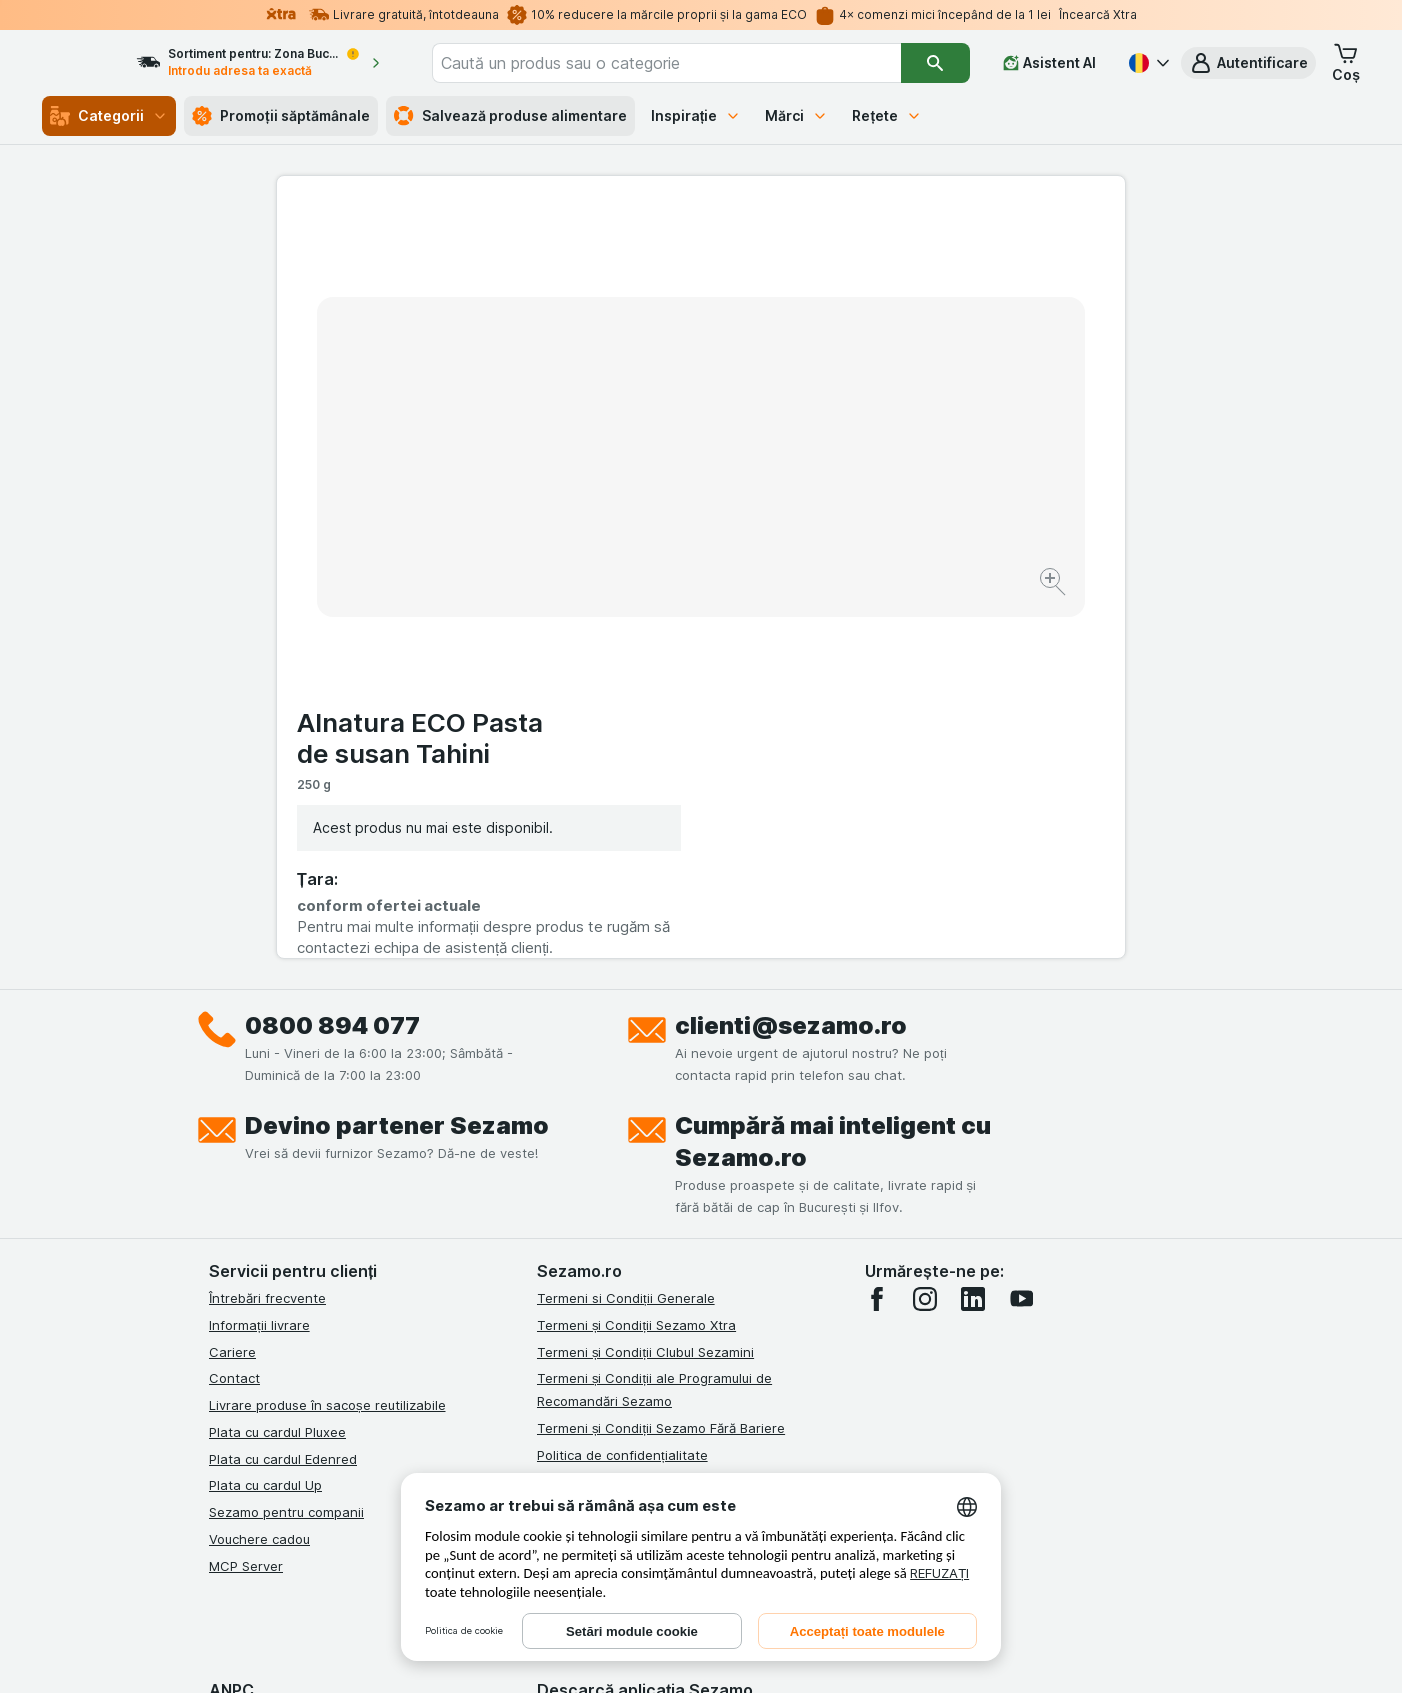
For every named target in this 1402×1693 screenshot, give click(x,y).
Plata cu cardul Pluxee (277, 1067)
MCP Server (246, 1201)
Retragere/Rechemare (606, 1223)
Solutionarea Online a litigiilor (628, 1197)
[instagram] (925, 934)
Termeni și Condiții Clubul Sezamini (645, 987)
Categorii (109, 116)
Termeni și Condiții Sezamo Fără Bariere (661, 1063)
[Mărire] (630, 520)
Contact (234, 1013)
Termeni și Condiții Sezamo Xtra (636, 960)
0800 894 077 (332, 660)
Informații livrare (259, 960)
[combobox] (695, 63)
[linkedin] (973, 934)
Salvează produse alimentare (510, 116)
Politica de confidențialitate (622, 1090)
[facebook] (877, 934)
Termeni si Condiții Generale (626, 933)
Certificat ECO (582, 1250)
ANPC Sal (566, 1170)
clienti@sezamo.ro (791, 660)
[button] (1248, 63)
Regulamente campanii (608, 1116)
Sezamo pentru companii (286, 1147)
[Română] (1147, 63)
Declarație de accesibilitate (622, 1277)
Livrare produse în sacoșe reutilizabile (327, 1040)
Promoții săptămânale (281, 116)
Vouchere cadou (259, 1174)
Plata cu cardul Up (265, 1120)
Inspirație (696, 115)
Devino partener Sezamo (397, 760)
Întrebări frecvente (267, 933)
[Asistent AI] (1049, 63)
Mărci (796, 115)
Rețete (887, 115)
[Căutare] (936, 63)
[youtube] (1021, 934)
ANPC (555, 1143)
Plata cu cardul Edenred (283, 1094)
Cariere (232, 987)
